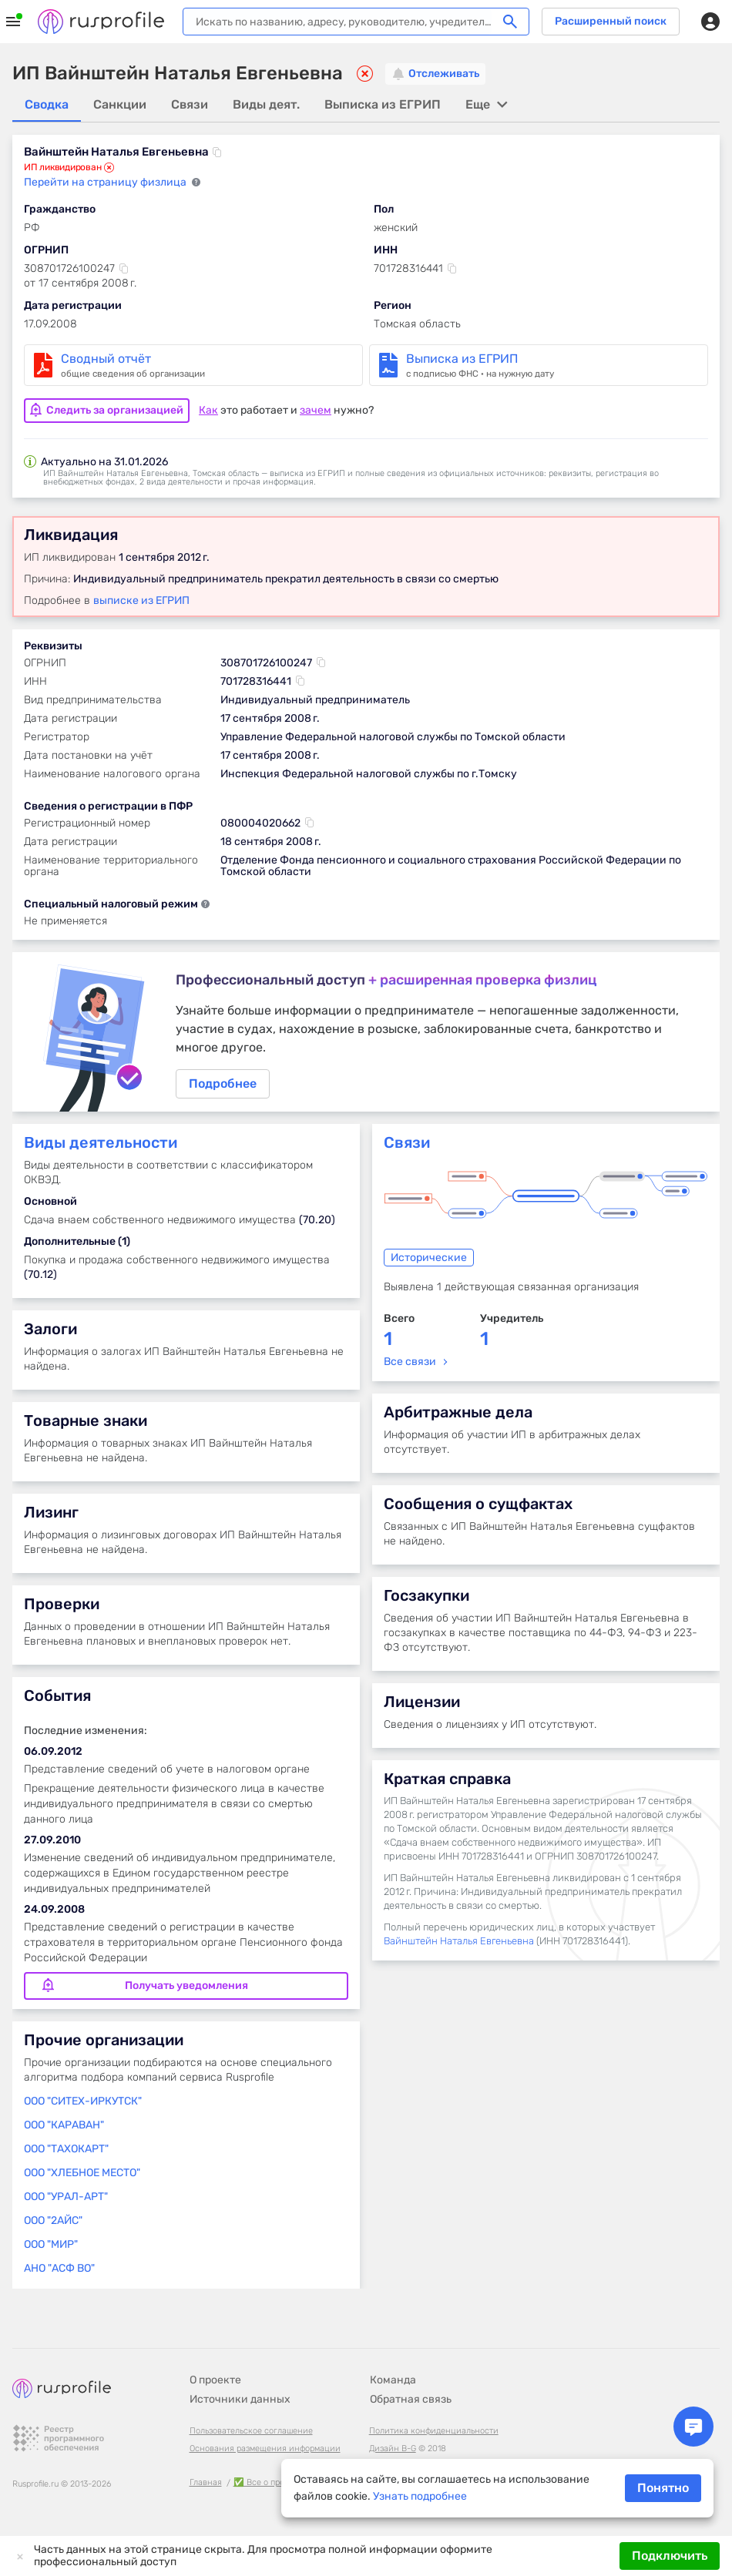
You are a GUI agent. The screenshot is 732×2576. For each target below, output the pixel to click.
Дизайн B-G (392, 2449)
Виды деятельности (100, 1146)
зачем (315, 408)
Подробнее (366, 1033)
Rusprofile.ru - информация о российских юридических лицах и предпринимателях (101, 21)
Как (208, 408)
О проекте (215, 2379)
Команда (393, 2379)
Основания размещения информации (265, 2449)
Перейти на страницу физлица (106, 183)
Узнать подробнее (420, 2496)
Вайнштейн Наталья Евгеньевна (459, 1944)
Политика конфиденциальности (434, 2431)
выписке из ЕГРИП (141, 598)
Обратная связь (411, 2399)
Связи (407, 1146)
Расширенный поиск (611, 21)
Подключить (669, 2555)
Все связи (410, 1365)
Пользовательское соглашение (251, 2431)
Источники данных (240, 2399)
